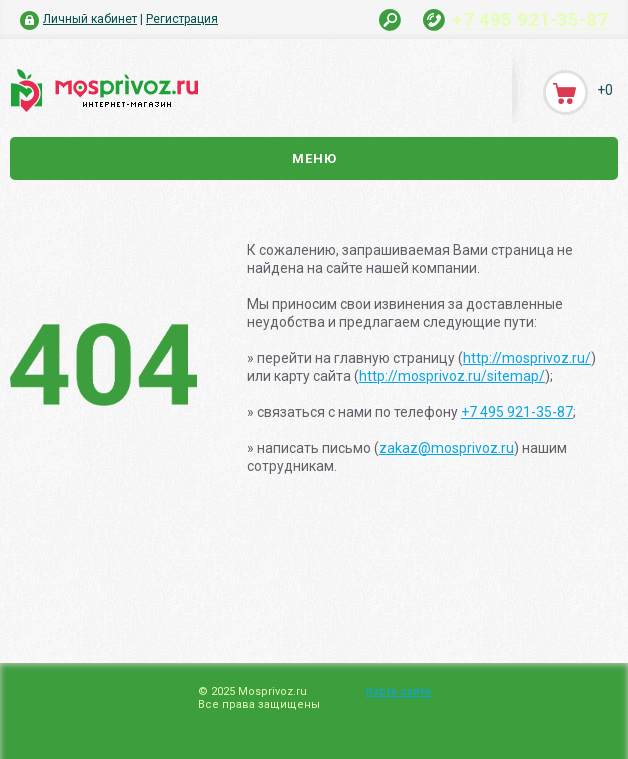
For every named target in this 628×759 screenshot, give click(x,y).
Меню (314, 158)
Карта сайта (398, 691)
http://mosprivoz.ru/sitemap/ (452, 376)
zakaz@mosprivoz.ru (446, 448)
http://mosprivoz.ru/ (527, 358)
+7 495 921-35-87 (530, 19)
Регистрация (182, 19)
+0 (605, 90)
